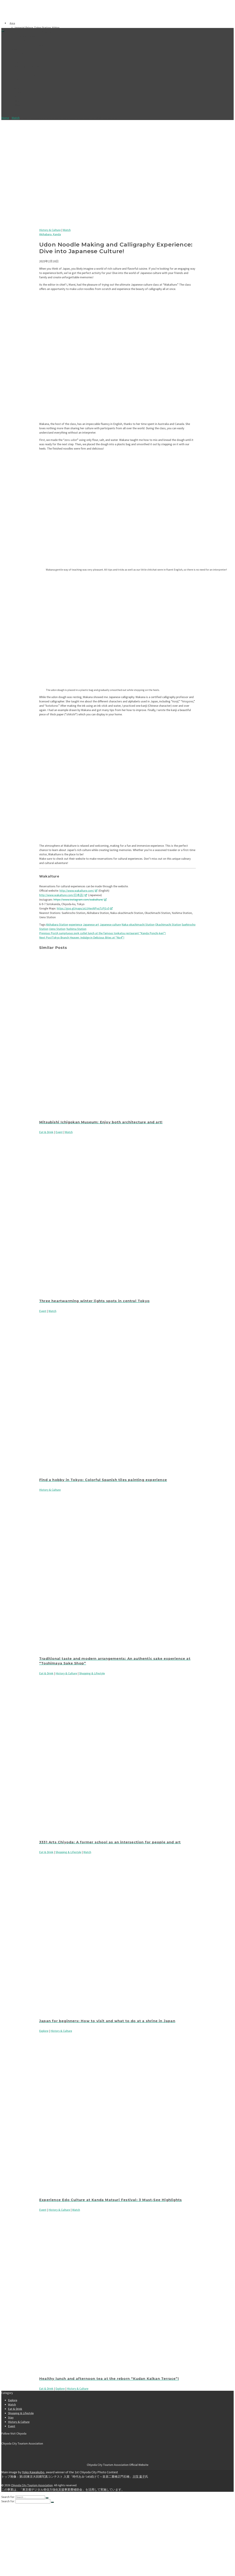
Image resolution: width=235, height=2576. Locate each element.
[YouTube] (8, 2437)
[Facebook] (2, 2437)
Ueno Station (57, 929)
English (14, 88)
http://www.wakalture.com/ (77, 890)
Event (18, 79)
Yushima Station (76, 929)
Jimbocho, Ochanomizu (28, 40)
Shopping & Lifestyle (27, 66)
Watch (18, 57)
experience (75, 924)
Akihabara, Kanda (25, 36)
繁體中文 (20, 105)
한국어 (19, 96)
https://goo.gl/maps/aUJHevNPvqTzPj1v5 (83, 908)
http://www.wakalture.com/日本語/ (61, 895)
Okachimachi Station (168, 924)
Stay (17, 70)
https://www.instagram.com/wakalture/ (78, 899)
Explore (19, 53)
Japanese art (91, 924)
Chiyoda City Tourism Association (32, 2485)
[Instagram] (5, 2437)
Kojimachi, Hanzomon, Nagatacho (35, 31)
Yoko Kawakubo (33, 2472)
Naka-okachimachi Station (138, 924)
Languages (14, 2558)
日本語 (19, 92)
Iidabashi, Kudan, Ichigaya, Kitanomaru (37, 44)
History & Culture (25, 75)
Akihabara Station (57, 924)
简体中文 (20, 101)
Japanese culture (110, 924)
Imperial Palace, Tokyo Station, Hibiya (37, 27)
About (13, 83)
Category (15, 49)
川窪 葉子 (138, 2476)
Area (10, 2508)
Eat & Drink (21, 62)
